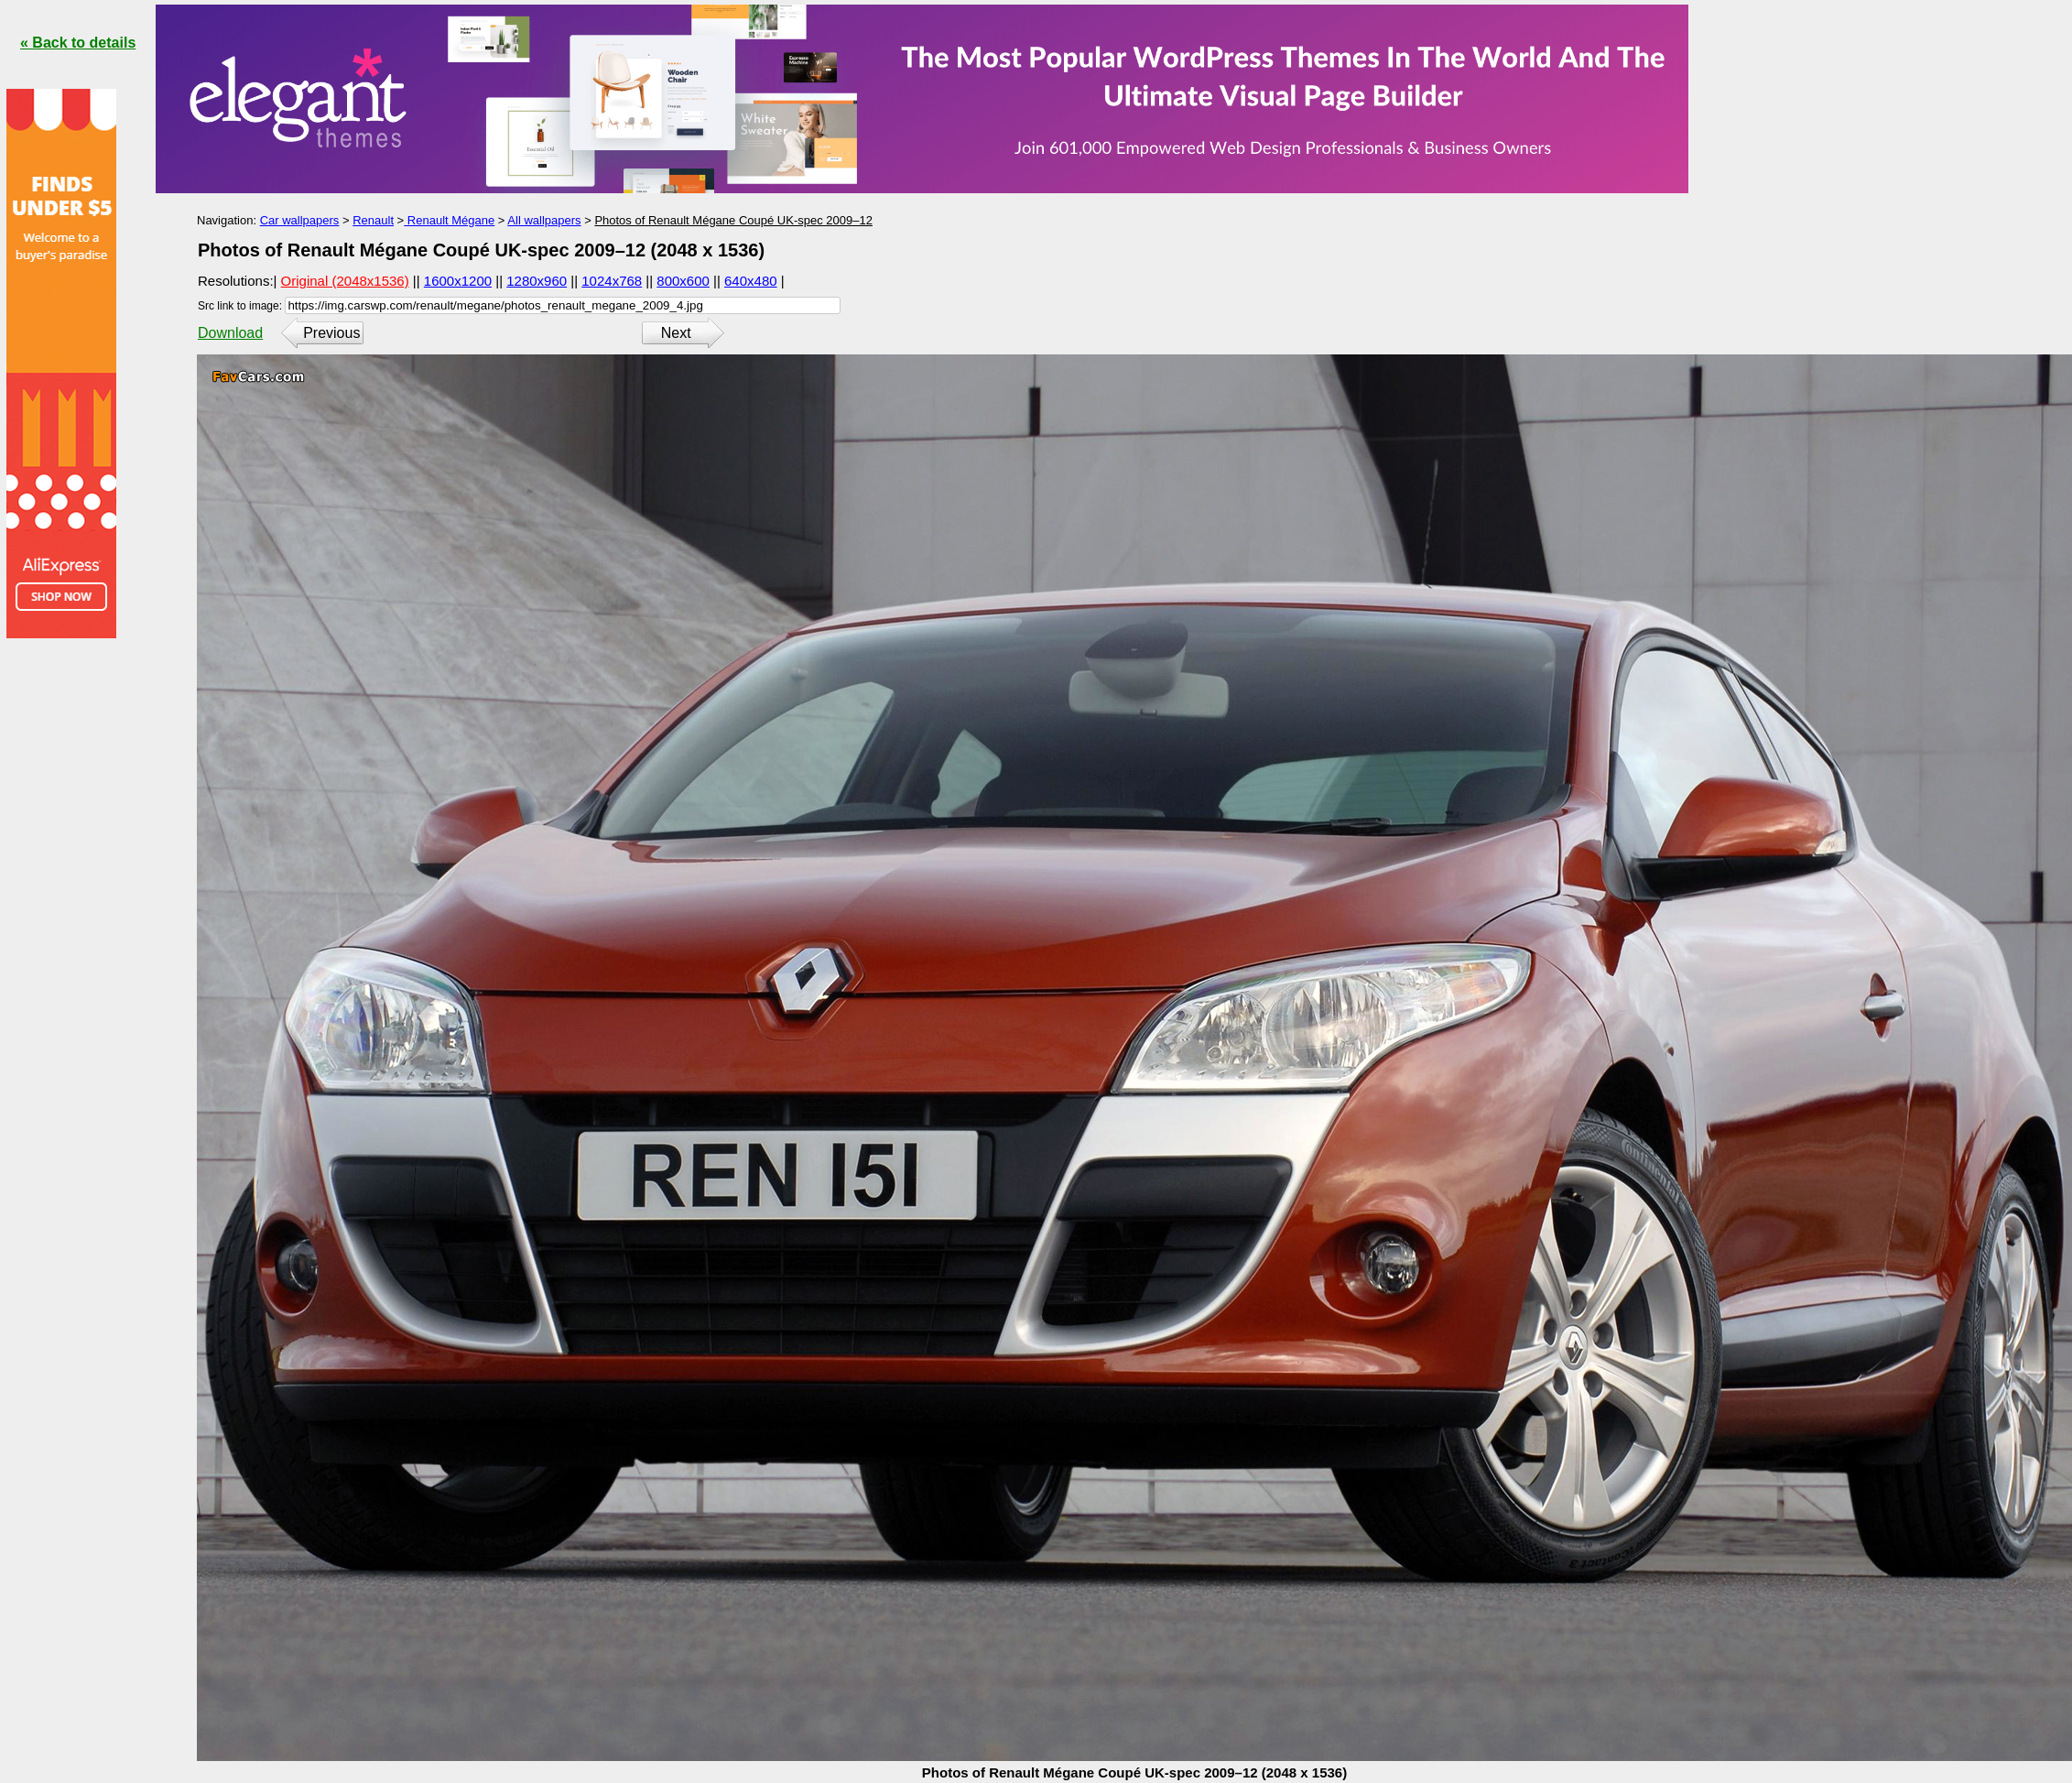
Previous (331, 333)
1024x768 (611, 280)
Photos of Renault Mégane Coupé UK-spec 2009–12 (733, 220)
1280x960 (536, 280)
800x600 (683, 280)
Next (676, 333)
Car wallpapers (300, 220)
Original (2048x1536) (345, 280)
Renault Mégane (449, 220)
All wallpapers (543, 220)
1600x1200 (458, 280)
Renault (373, 220)
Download (230, 333)
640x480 (750, 280)
